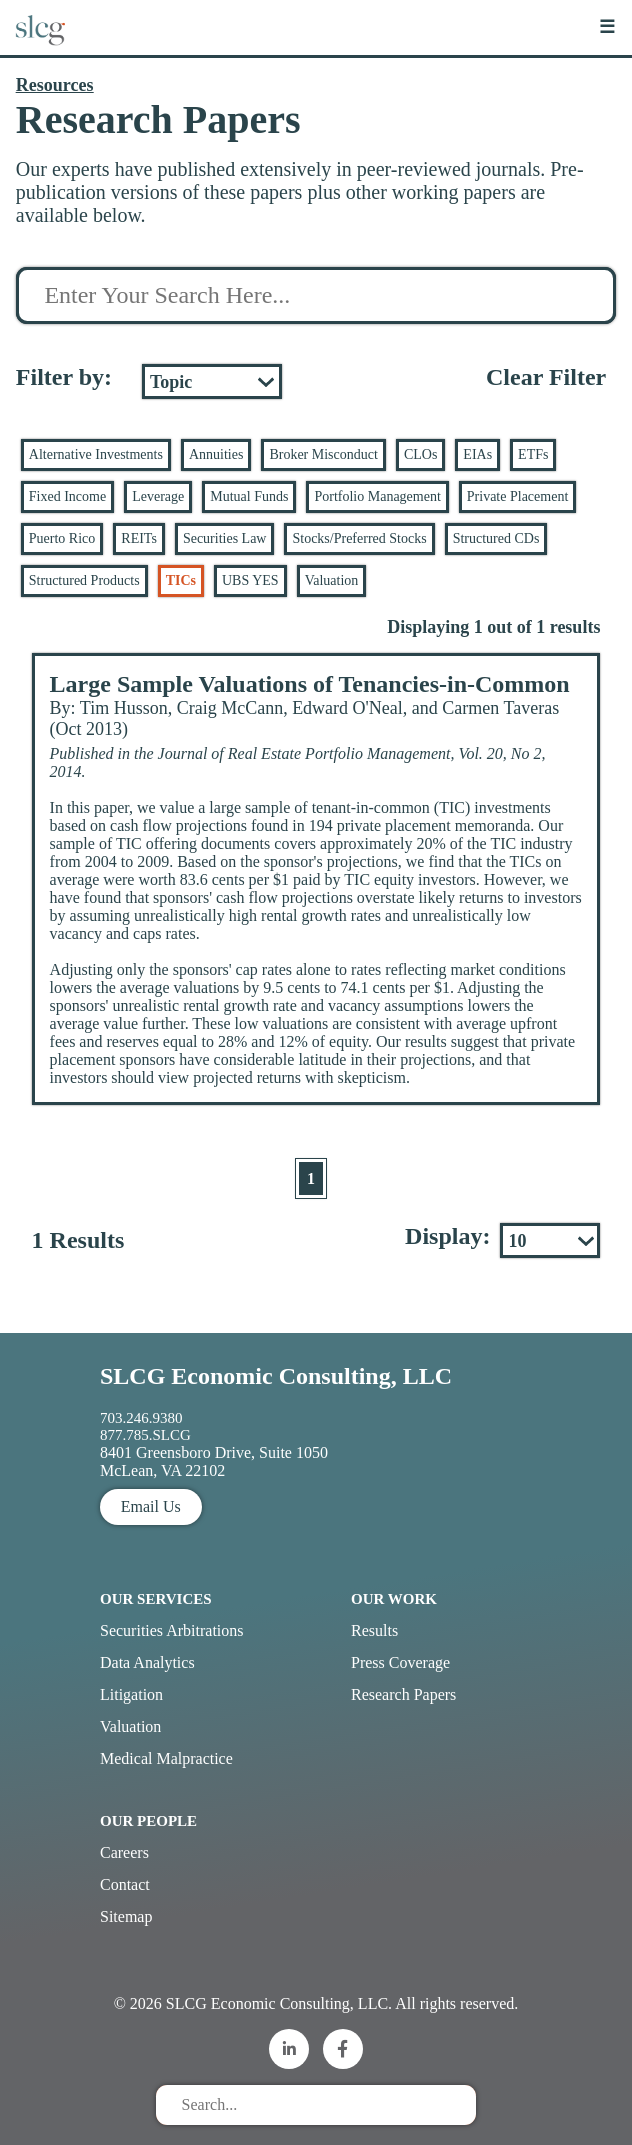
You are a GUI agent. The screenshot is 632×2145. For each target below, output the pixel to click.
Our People (148, 1821)
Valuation (332, 580)
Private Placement (517, 496)
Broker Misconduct (323, 454)
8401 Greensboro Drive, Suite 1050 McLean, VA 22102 (214, 1461)
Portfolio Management (377, 496)
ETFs (533, 454)
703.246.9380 (141, 1418)
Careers (124, 1852)
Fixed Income (67, 496)
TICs (181, 580)
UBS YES (250, 580)
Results (374, 1630)
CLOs (420, 454)
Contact (125, 1884)
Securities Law (225, 538)
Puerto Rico (62, 538)
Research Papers (403, 1694)
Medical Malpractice (166, 1758)
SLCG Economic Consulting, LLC (276, 1376)
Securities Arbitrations (172, 1630)
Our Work (394, 1599)
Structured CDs (496, 538)
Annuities (216, 454)
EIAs (477, 454)
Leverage (158, 496)
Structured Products (84, 580)
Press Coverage (400, 1662)
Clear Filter (546, 377)
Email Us (151, 1506)
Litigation (131, 1694)
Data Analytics (147, 1662)
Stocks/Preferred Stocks (359, 538)
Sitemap (126, 1916)
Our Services (156, 1599)
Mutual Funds (249, 496)
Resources (55, 85)
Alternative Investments (96, 454)
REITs (139, 538)
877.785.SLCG (145, 1435)
